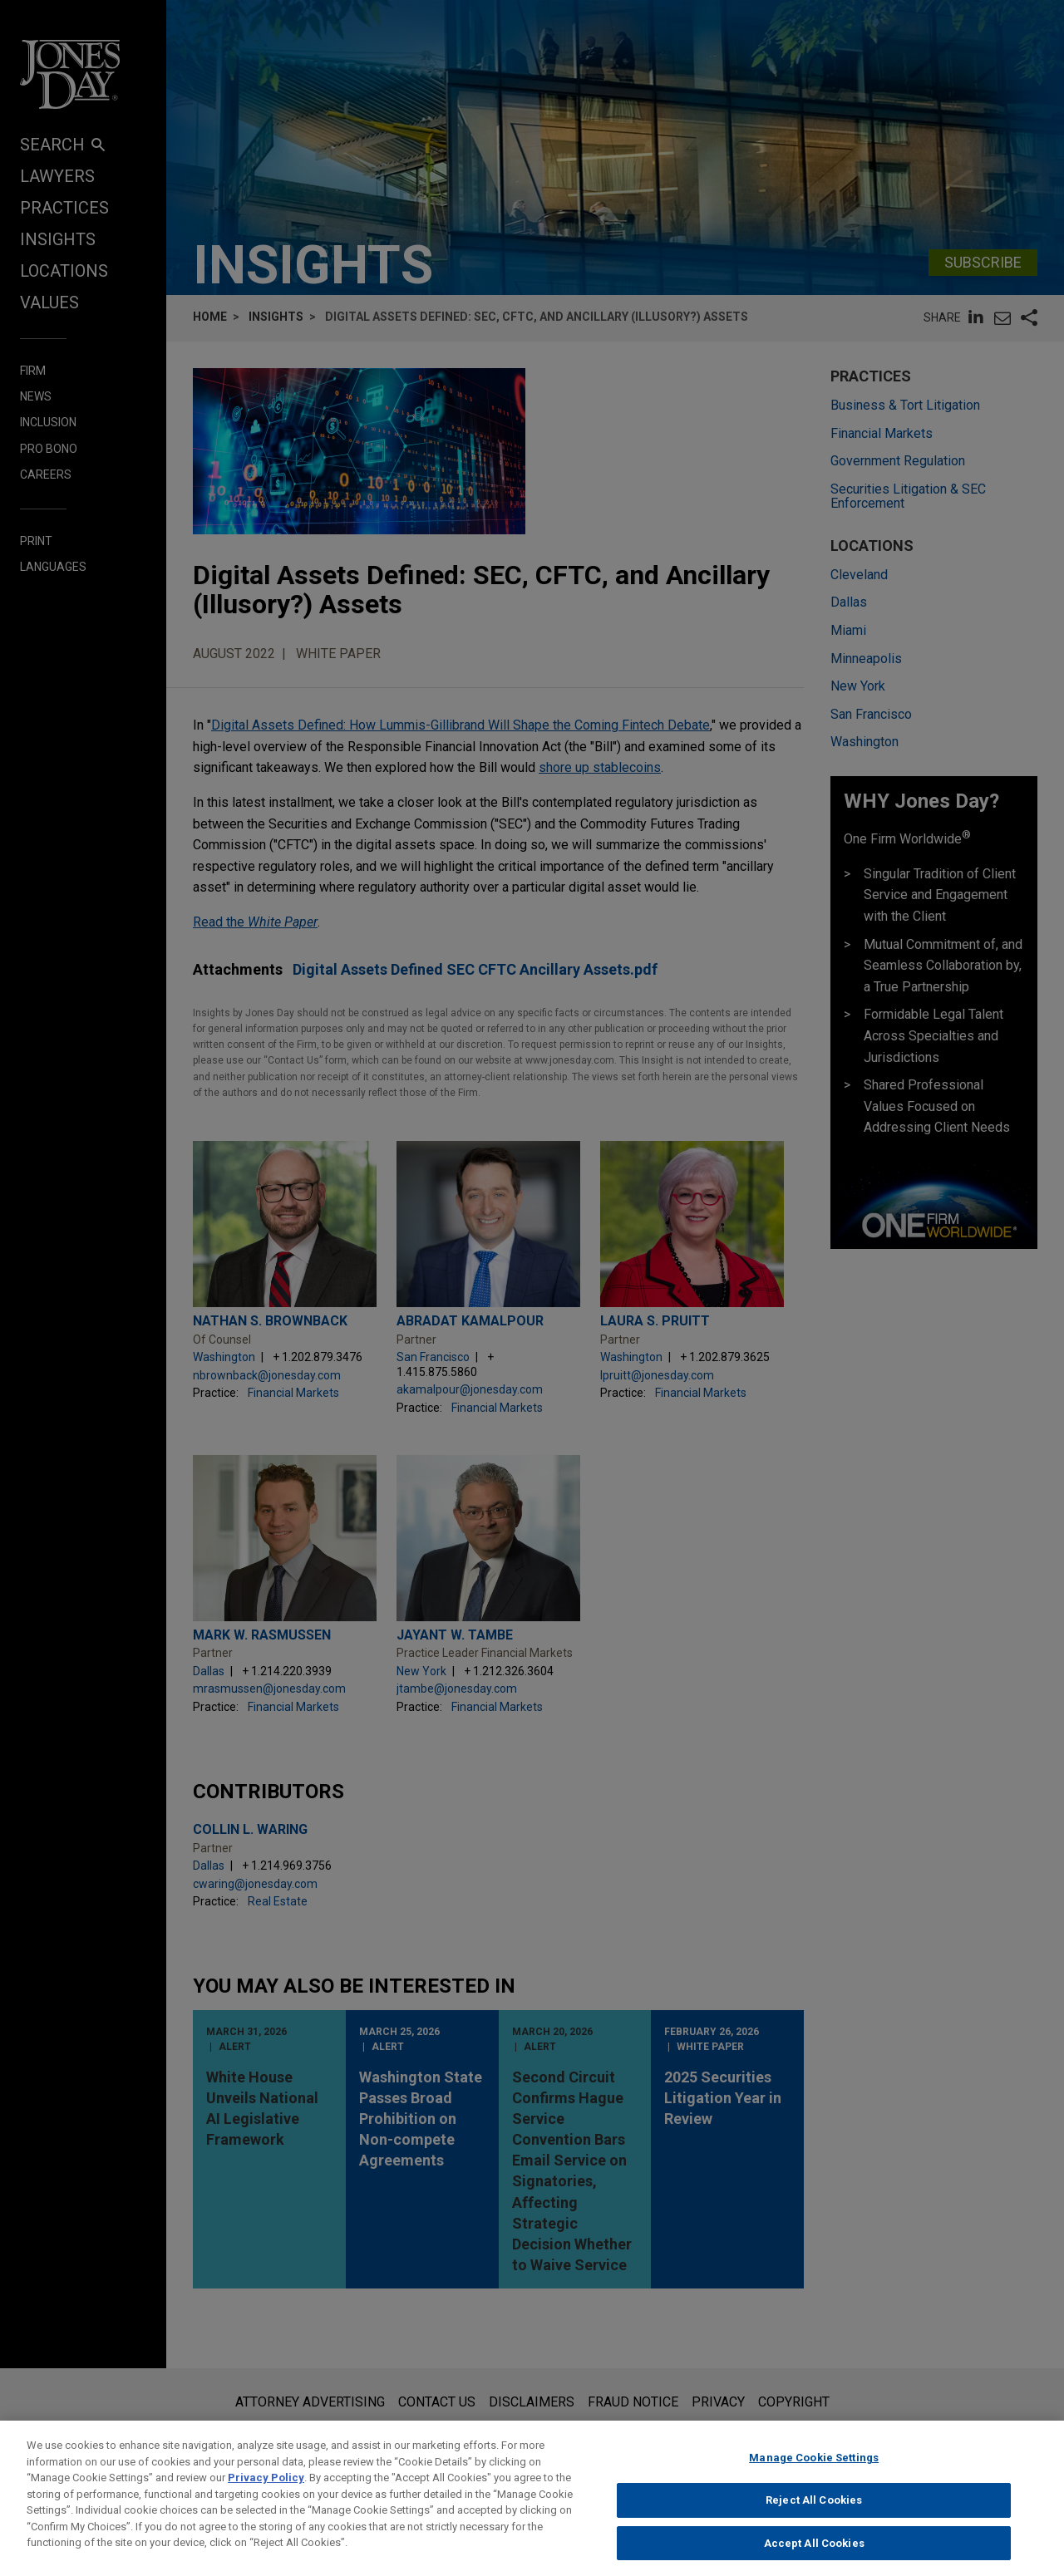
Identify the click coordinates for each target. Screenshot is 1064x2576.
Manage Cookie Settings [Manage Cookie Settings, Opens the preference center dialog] (814, 2477)
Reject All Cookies (814, 2519)
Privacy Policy (266, 2497)
